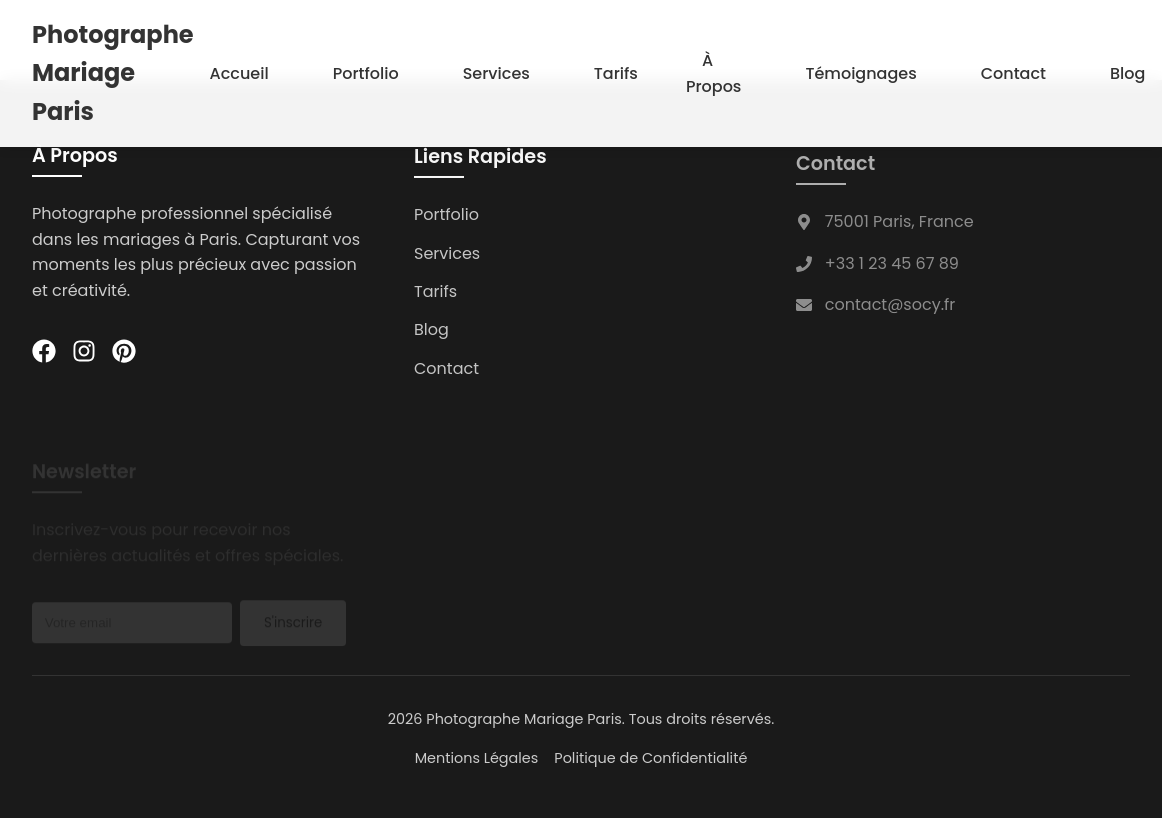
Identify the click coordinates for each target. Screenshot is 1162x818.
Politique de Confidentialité (650, 758)
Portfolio (366, 72)
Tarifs (616, 72)
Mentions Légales (477, 758)
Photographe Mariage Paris (113, 72)
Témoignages (860, 72)
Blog (1127, 72)
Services (496, 72)
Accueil (239, 72)
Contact (1013, 72)
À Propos (713, 72)
